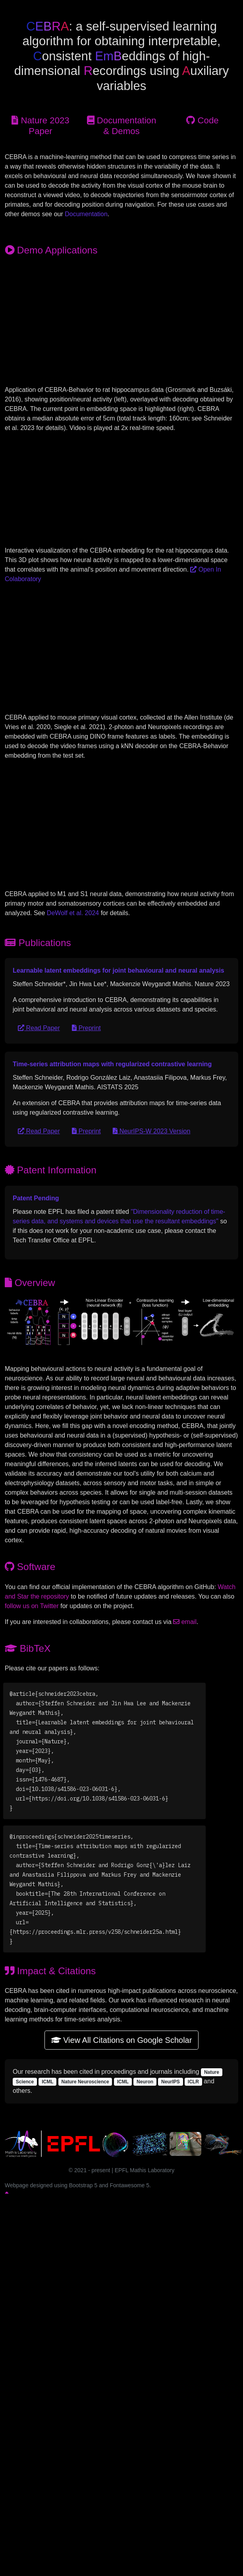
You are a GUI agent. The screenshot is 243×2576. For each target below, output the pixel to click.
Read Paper (39, 1028)
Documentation (86, 214)
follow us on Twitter (32, 1606)
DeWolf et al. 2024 (73, 913)
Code (202, 120)
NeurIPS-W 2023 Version (151, 1131)
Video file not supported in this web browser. (121, 324)
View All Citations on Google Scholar (121, 2040)
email (185, 1621)
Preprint (86, 1028)
